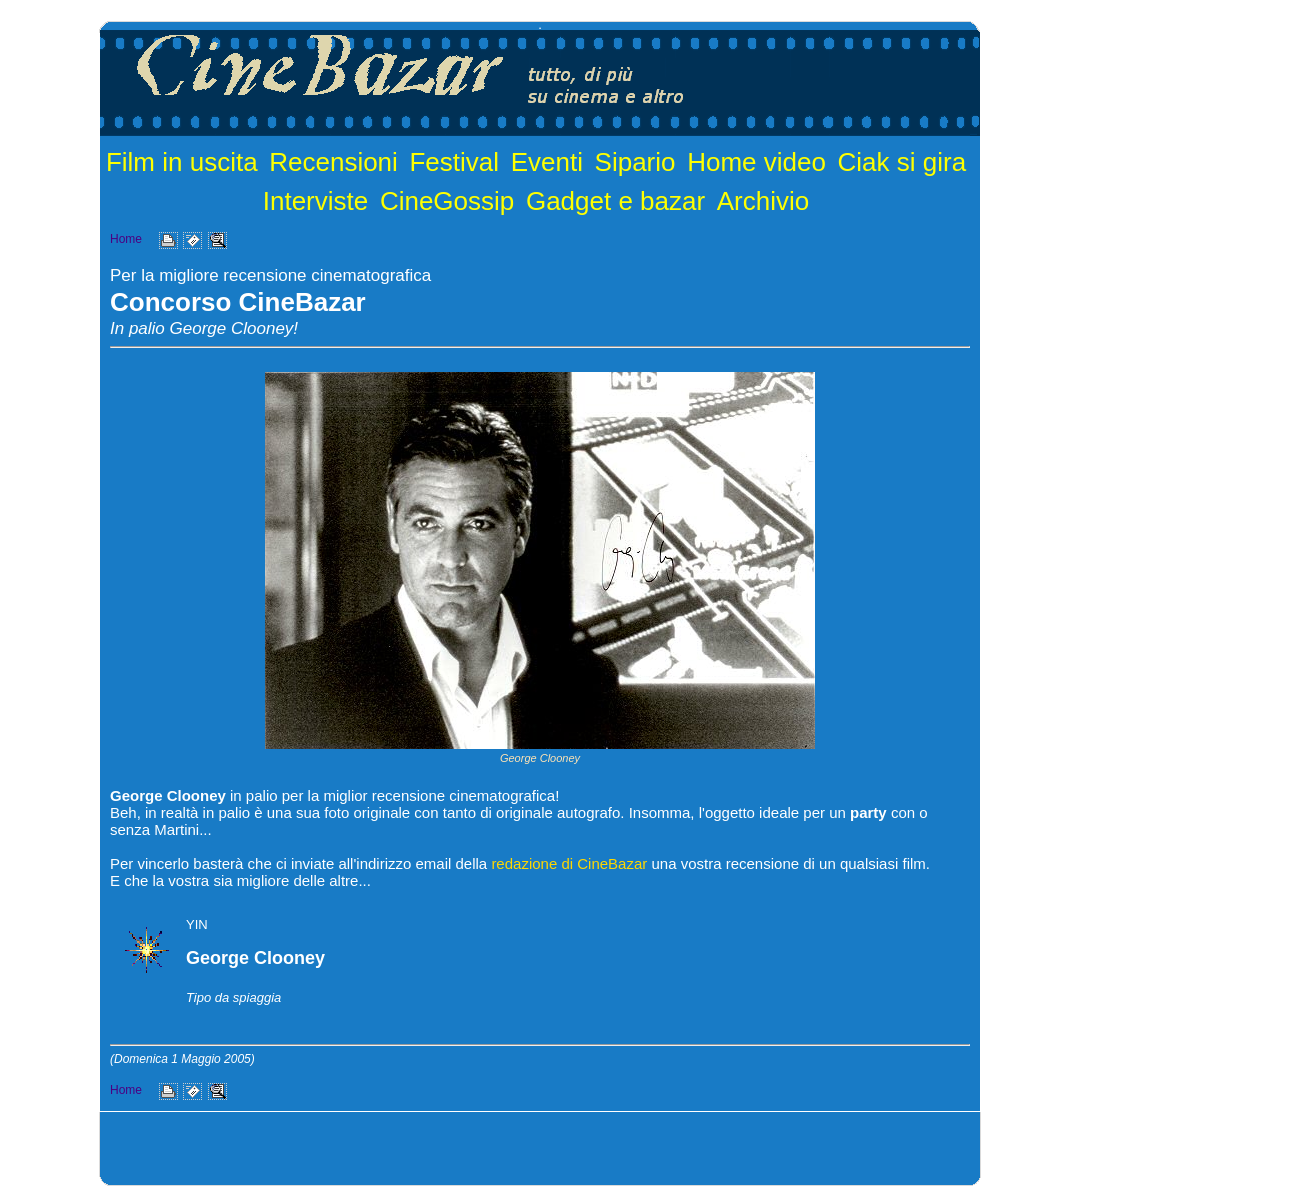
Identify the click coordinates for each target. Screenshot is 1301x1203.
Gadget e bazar (615, 201)
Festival (454, 162)
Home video (756, 162)
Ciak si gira (902, 162)
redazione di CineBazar (569, 863)
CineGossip (447, 201)
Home (126, 239)
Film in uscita (182, 162)
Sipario (635, 162)
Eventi (547, 162)
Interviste (316, 201)
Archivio (763, 201)
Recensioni (333, 162)
